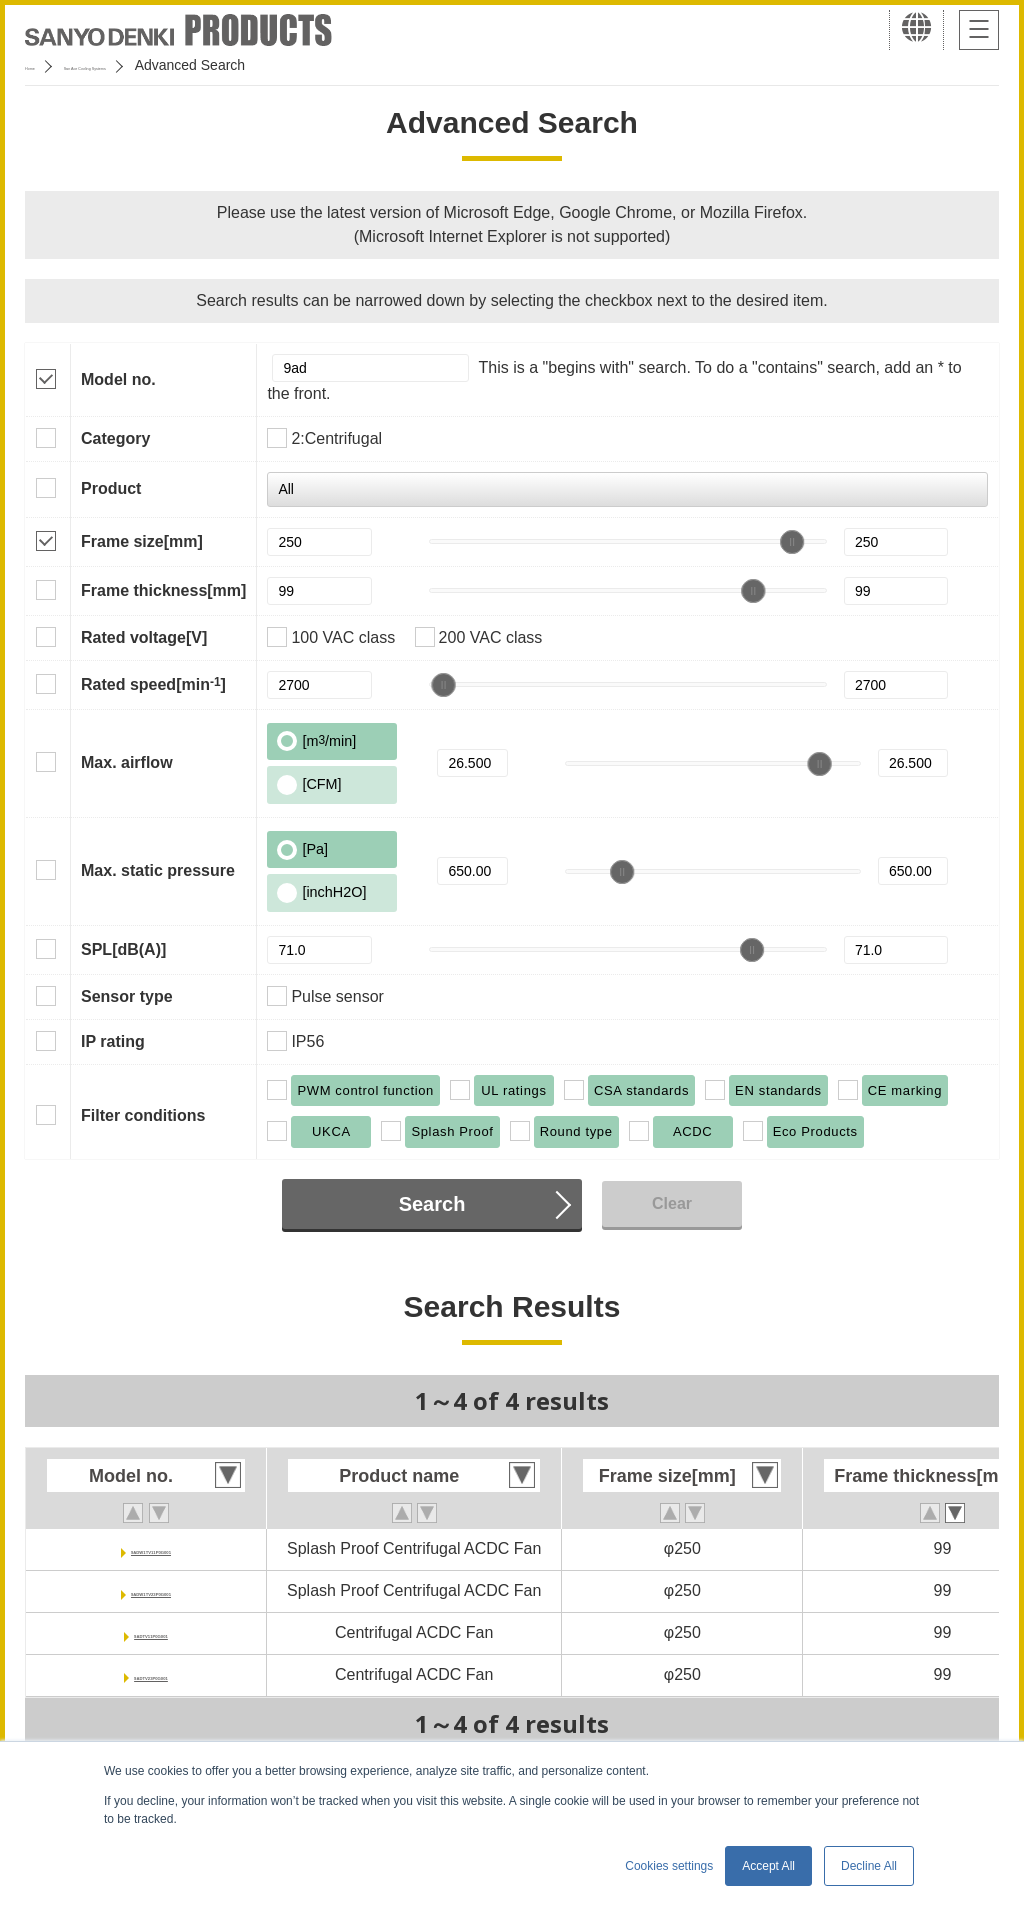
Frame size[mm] (142, 541)
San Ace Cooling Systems (171, 65)
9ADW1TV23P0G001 (151, 1590)
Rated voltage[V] (144, 637)
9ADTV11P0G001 (151, 1632)
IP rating (113, 1041)
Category (115, 438)
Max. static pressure (158, 870)
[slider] (792, 542)
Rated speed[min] (153, 684)
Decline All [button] (869, 1866)
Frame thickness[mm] (163, 590)
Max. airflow (127, 762)
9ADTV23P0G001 (151, 1674)
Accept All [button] (768, 1866)
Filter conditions (143, 1115)
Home (43, 65)
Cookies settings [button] (669, 1866)
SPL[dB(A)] (123, 949)
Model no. (118, 379)
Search (432, 1204)
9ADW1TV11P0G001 (151, 1548)
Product (111, 488)
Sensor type (127, 996)
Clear (672, 1203)
